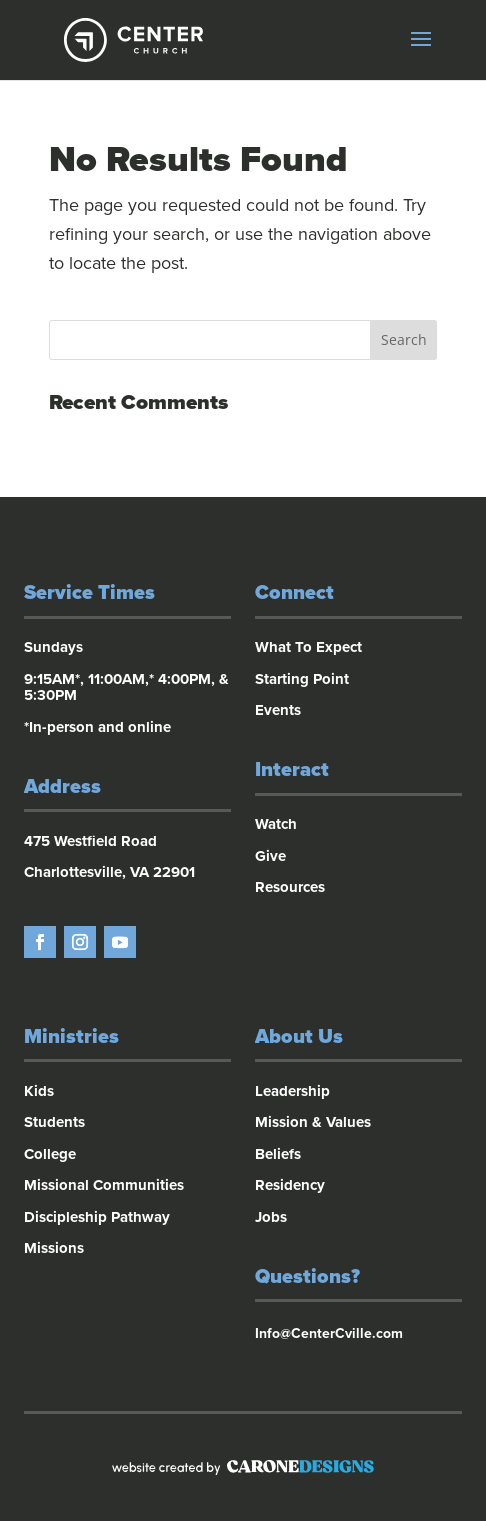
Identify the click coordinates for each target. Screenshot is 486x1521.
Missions (54, 1248)
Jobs (271, 1217)
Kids (39, 1091)
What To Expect (308, 647)
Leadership (292, 1091)
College (50, 1154)
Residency (290, 1185)
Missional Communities (104, 1185)
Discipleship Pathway (97, 1217)
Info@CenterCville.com (329, 1333)
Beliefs (278, 1154)
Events (278, 710)
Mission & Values (313, 1122)
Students (54, 1122)
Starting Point (302, 679)
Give (270, 856)
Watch (276, 824)
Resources (290, 887)
